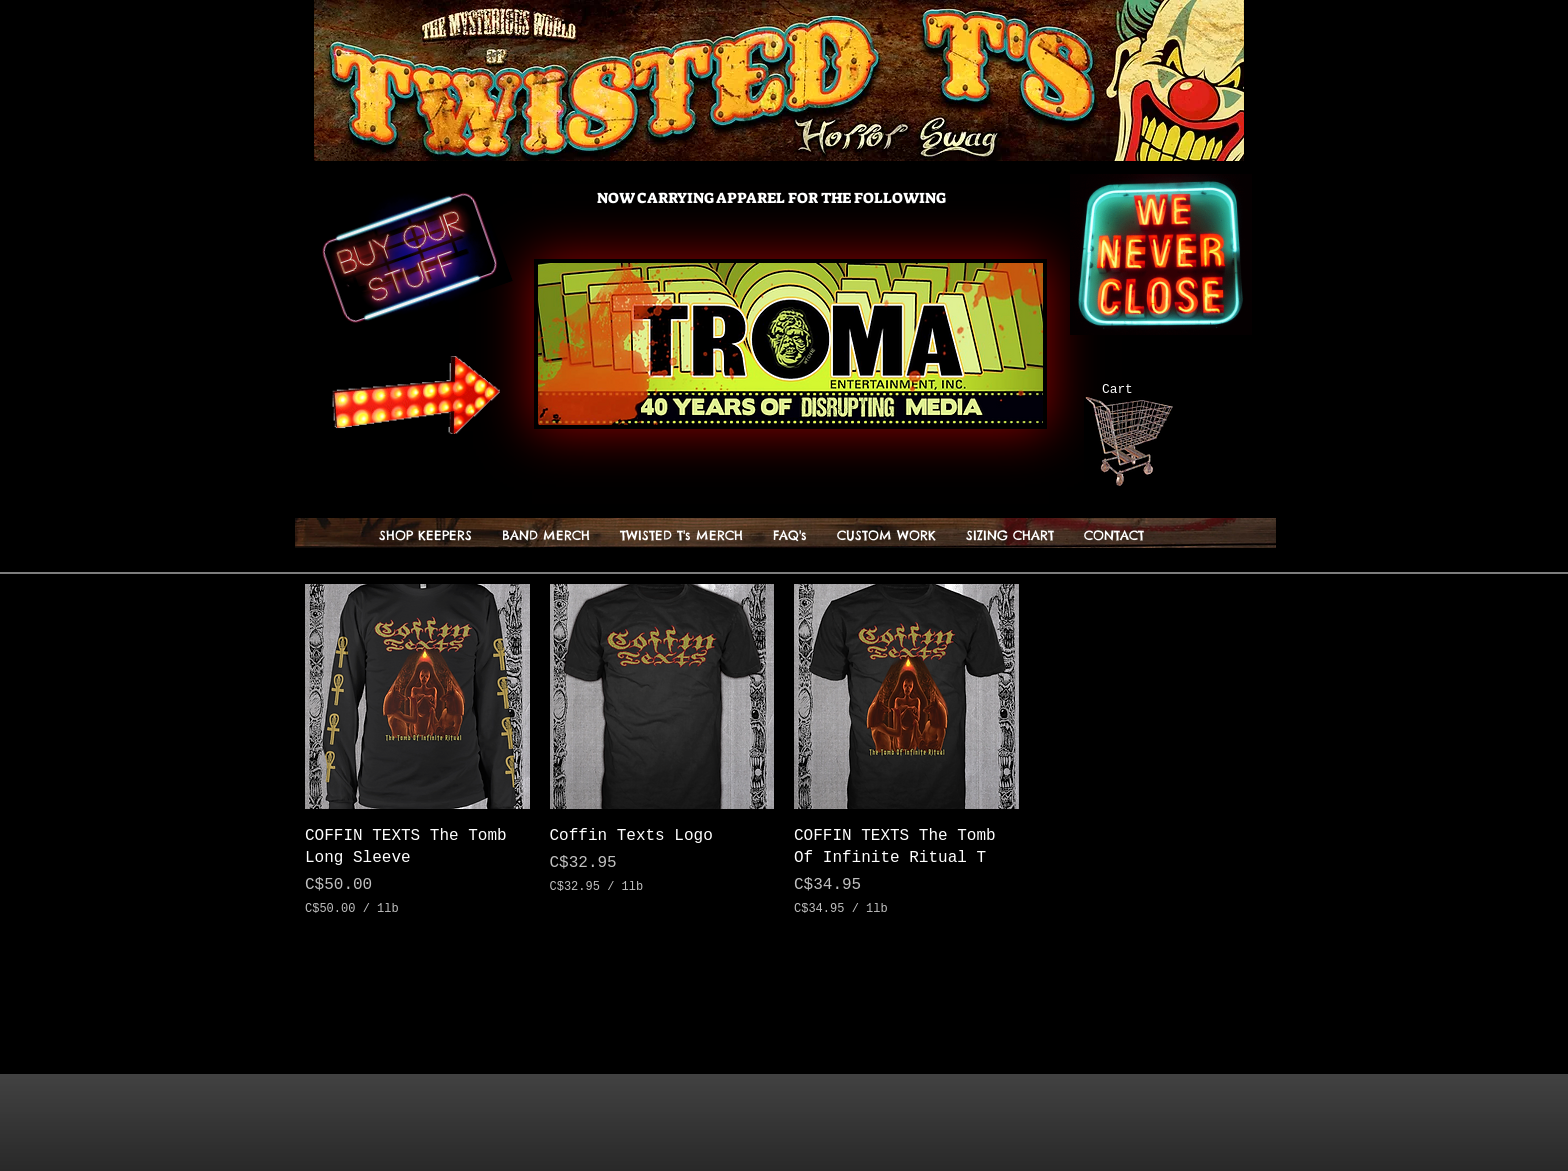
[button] (1257, 388)
